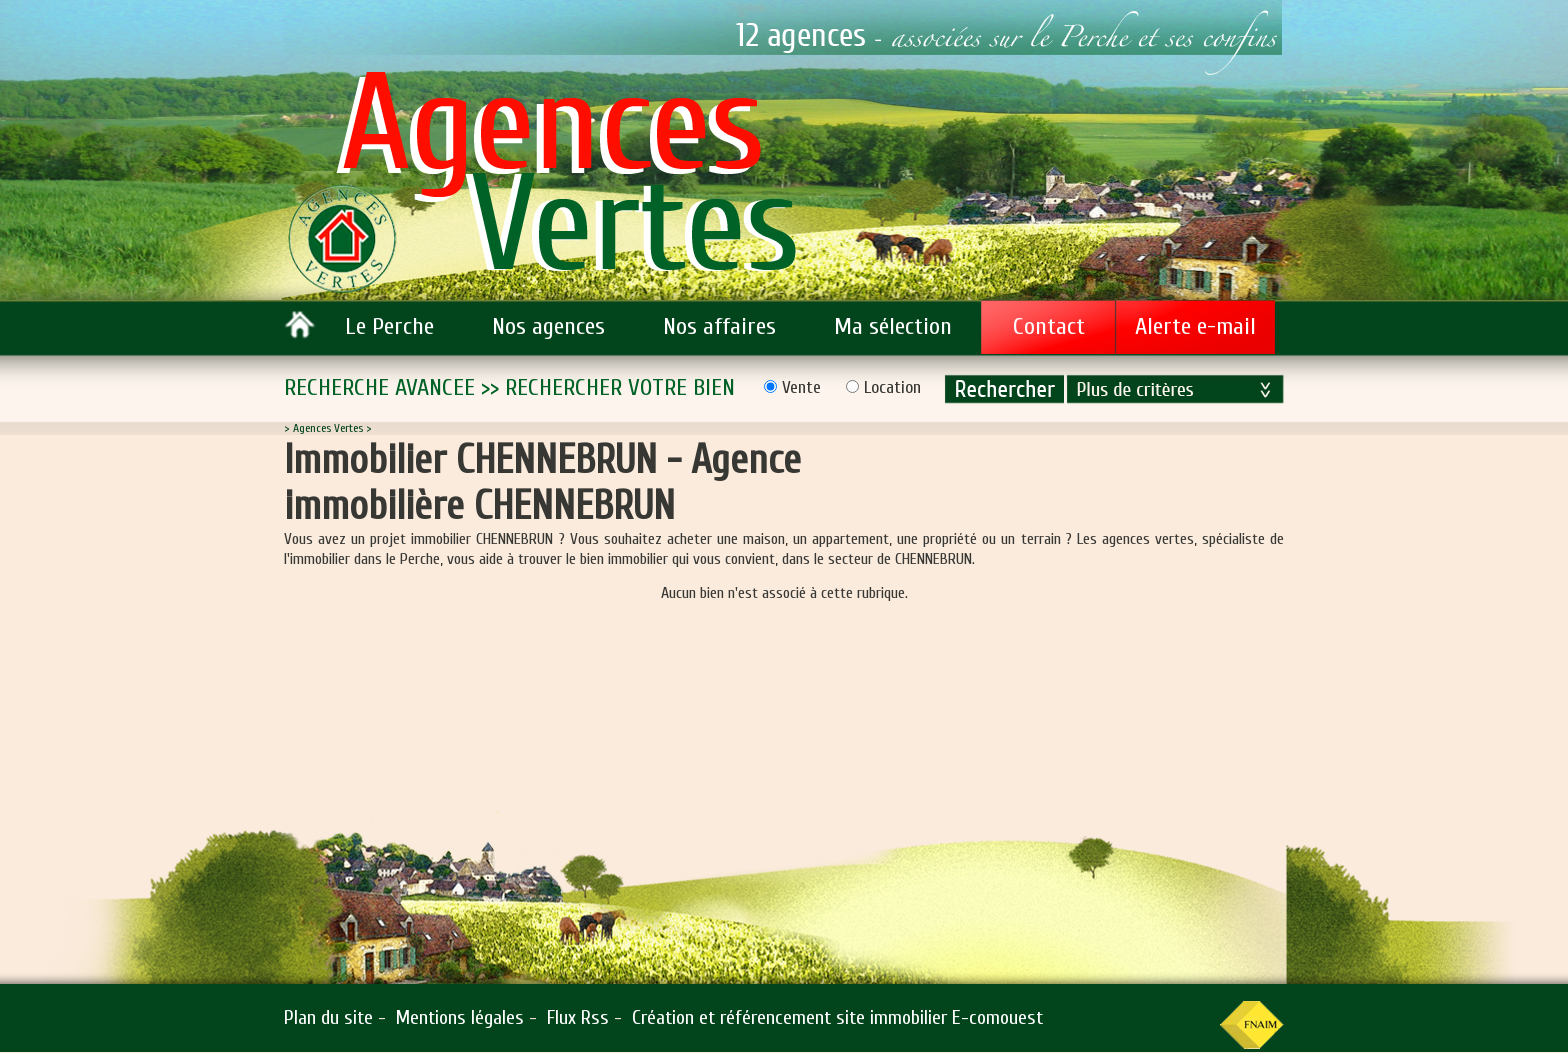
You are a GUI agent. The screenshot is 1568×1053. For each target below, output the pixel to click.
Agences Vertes (328, 428)
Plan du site (328, 1017)
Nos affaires (719, 326)
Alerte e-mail (1195, 326)
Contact (1049, 326)
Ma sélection (893, 326)
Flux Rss (578, 1017)
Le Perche (389, 326)
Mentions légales (460, 1017)
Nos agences (548, 326)
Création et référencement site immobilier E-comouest (837, 1017)
